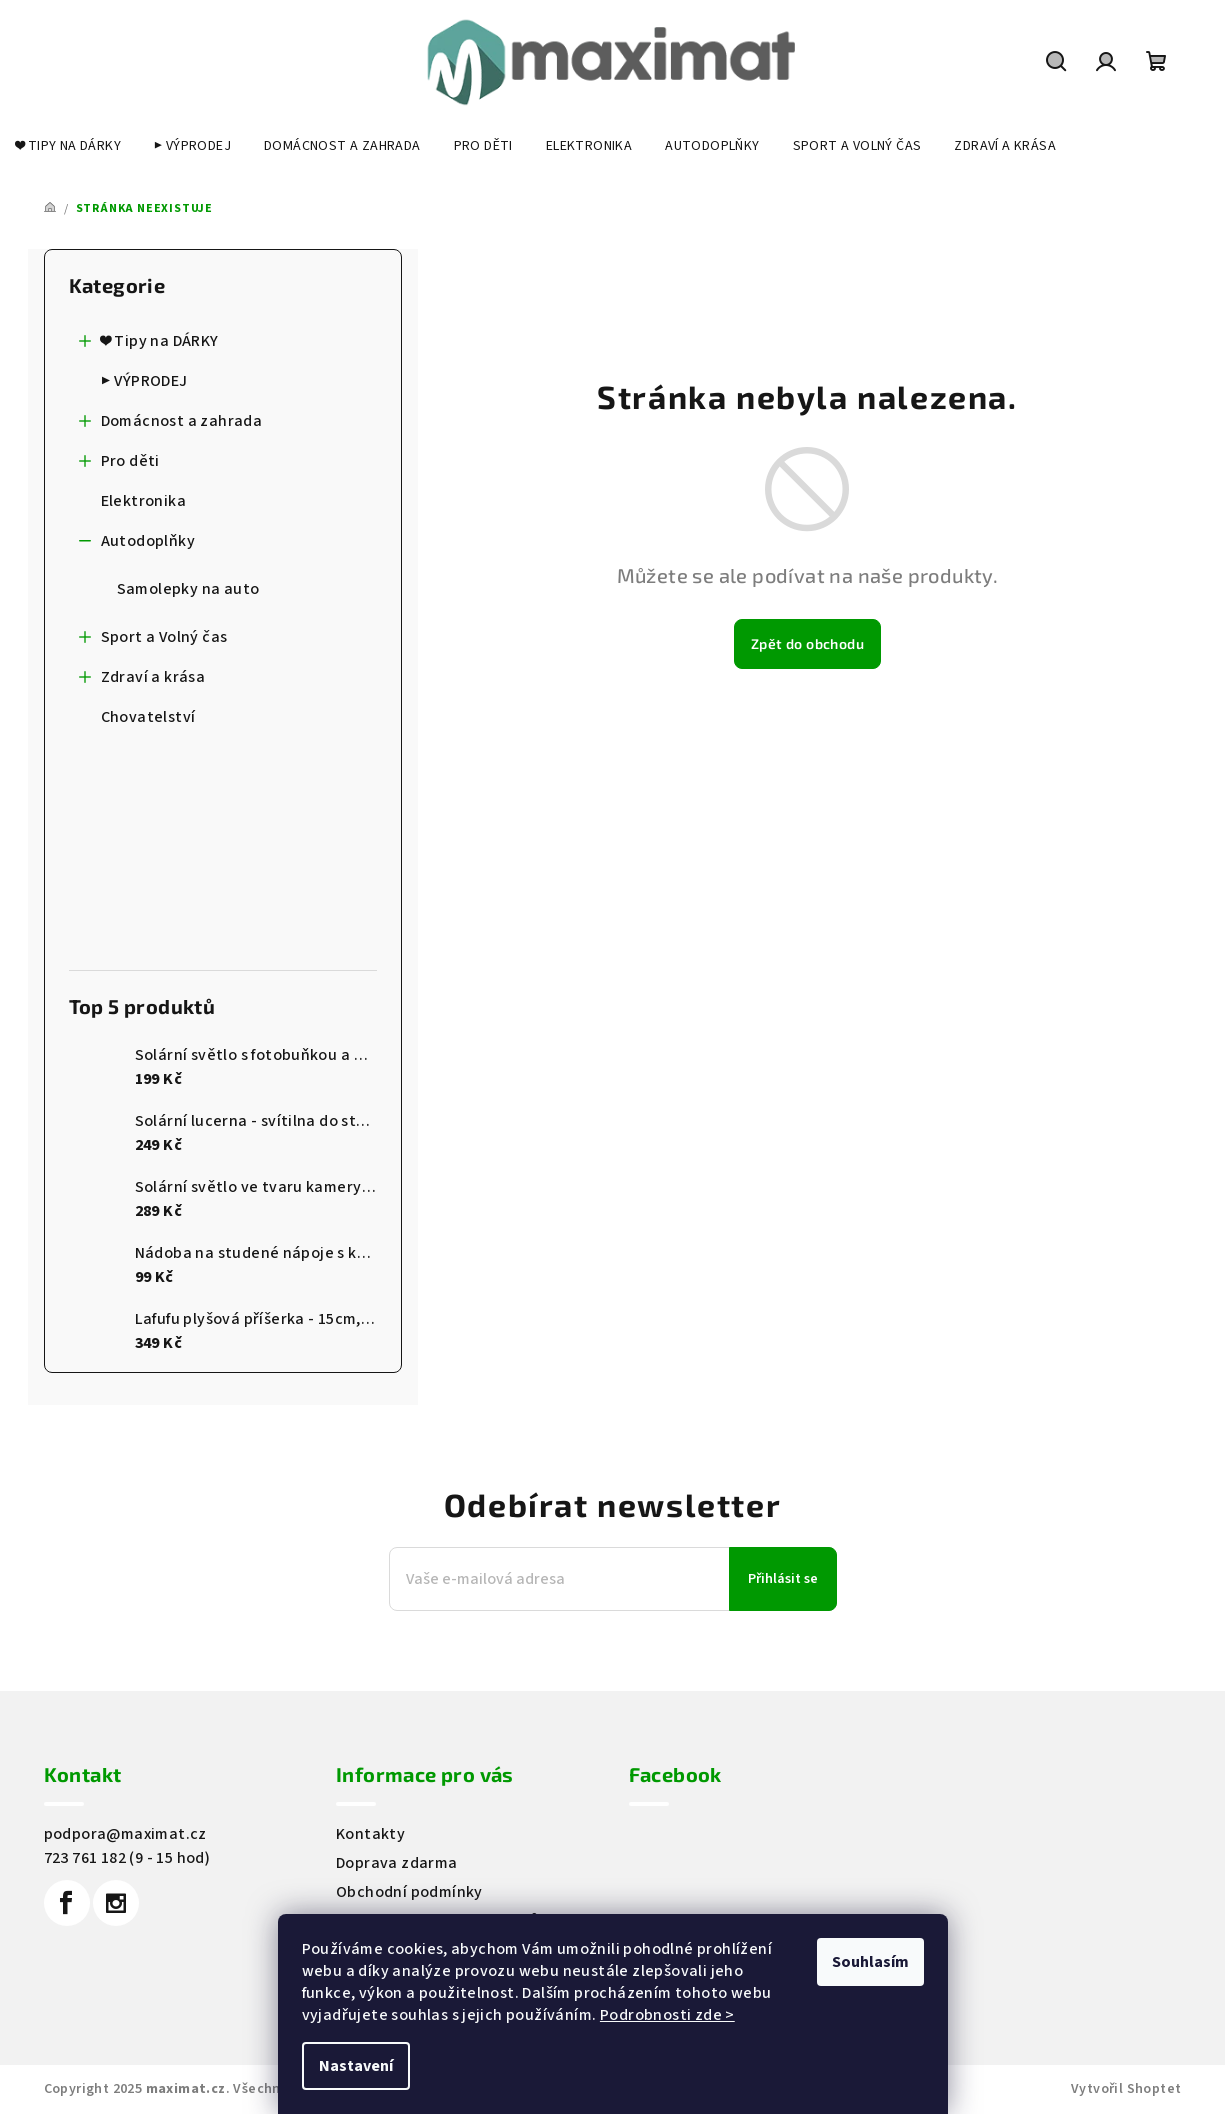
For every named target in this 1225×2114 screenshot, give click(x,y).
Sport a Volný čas (153, 641)
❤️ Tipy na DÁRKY (149, 345)
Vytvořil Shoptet (1126, 2089)
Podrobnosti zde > (667, 2015)
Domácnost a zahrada (171, 425)
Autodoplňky (137, 545)
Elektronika (145, 501)
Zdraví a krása (142, 681)
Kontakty (370, 1834)
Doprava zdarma (397, 1863)
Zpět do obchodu (807, 643)
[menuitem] (68, 146)
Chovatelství (150, 717)
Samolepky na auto (188, 589)
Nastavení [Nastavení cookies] (356, 2066)
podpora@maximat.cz (125, 1834)
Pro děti (119, 465)
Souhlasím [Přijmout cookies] (870, 1962)
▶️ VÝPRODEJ (146, 381)
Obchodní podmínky (409, 1892)
